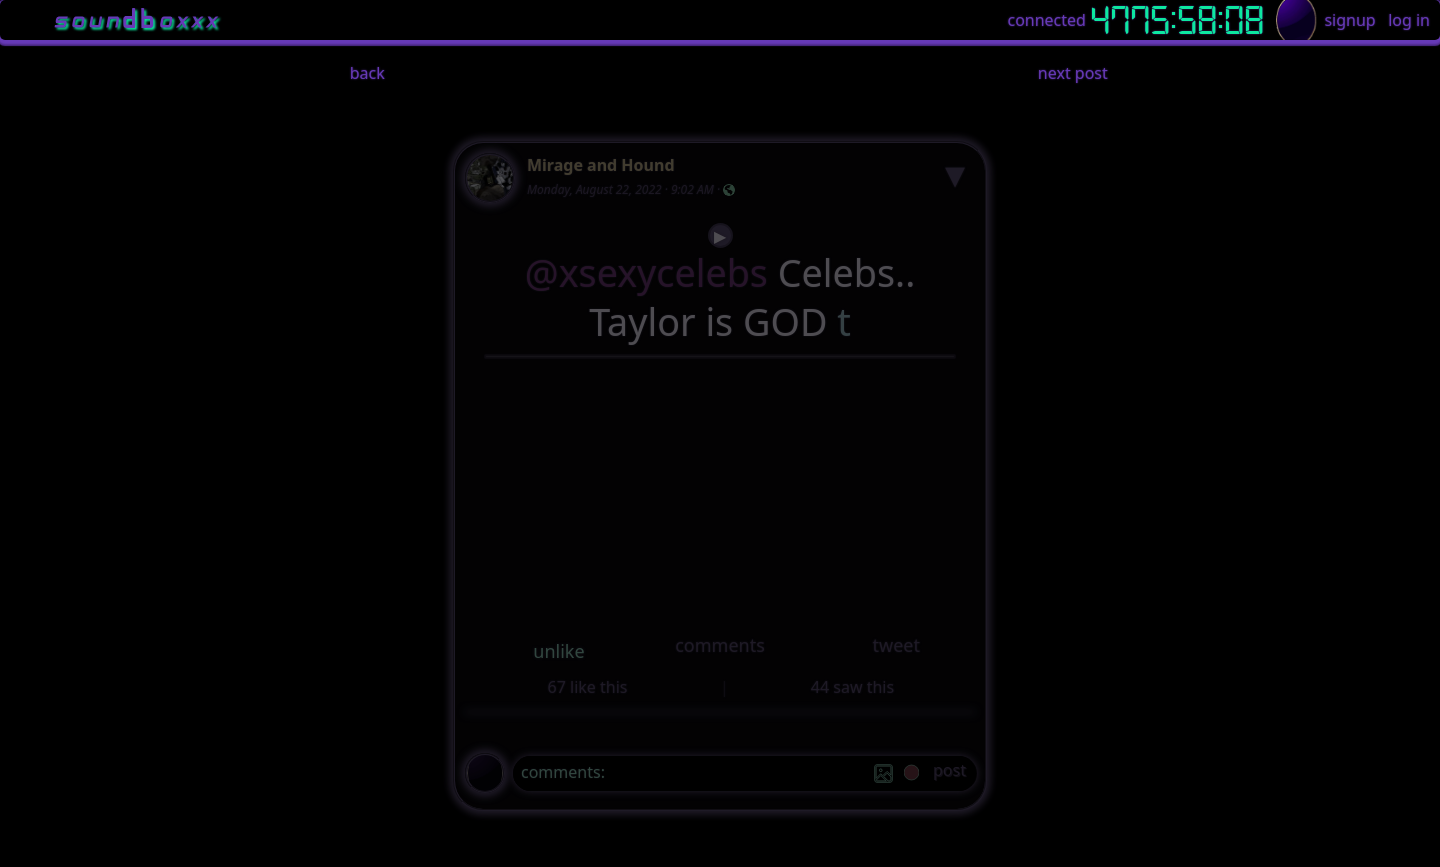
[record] (911, 774)
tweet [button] (895, 645)
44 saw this (852, 687)
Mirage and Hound (601, 165)
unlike (558, 651)
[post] (949, 773)
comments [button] (720, 645)
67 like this (588, 687)
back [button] (367, 73)
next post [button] (1073, 73)
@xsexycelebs (646, 272)
